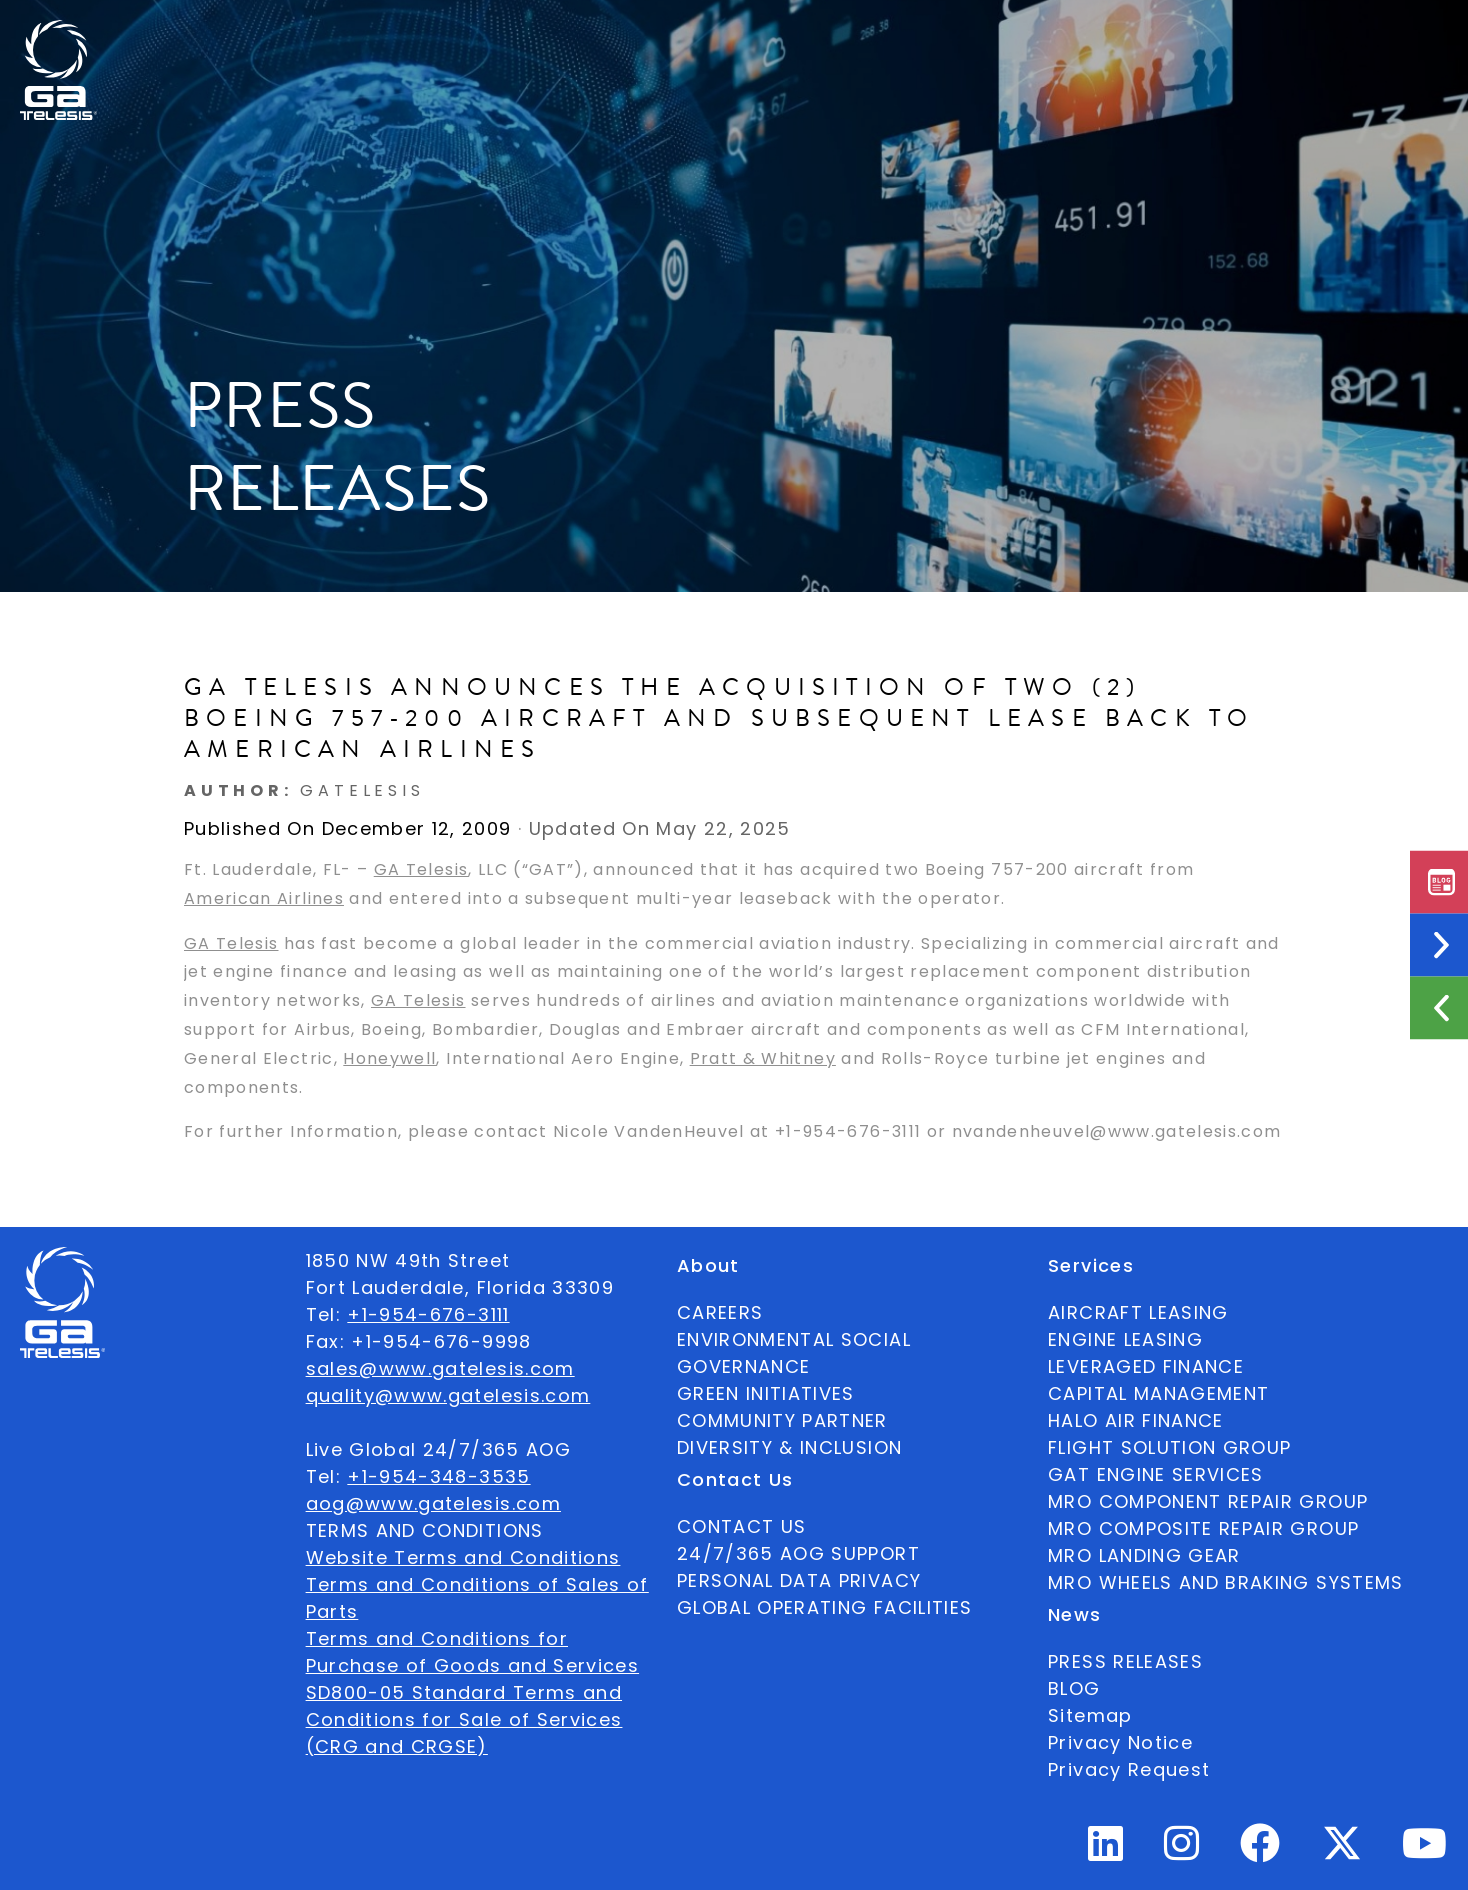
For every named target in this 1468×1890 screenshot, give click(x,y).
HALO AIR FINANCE (1136, 1420)
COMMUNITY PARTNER (782, 1420)
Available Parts (362, 35)
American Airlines (264, 898)
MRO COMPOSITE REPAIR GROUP (1203, 1528)
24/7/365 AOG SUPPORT (1137, 35)
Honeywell (389, 1058)
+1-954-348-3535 (438, 1476)
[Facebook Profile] (1260, 1851)
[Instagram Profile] (1182, 1851)
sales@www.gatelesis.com (440, 1368)
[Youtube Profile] (1425, 1851)
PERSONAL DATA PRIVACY (799, 1580)
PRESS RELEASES (1125, 1661)
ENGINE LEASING (1125, 1339)
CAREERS (720, 1312)
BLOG (1074, 1688)
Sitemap (1090, 1715)
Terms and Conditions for (437, 1638)
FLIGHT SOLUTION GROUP (1169, 1447)
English (1311, 35)
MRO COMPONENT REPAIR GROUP (1208, 1501)
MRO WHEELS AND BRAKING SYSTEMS (1226, 1582)
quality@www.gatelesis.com (448, 1395)
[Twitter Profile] (1342, 1856)
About (497, 35)
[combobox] (1311, 35)
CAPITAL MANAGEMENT (1158, 1393)
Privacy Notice (1120, 1742)
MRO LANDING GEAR (1144, 1555)
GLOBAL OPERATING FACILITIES (824, 1607)
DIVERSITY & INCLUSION (789, 1447)
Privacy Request (1129, 1769)
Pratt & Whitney (763, 1058)
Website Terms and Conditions (463, 1557)
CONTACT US (742, 1526)
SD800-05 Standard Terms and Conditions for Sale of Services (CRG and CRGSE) (464, 1719)
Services (739, 35)
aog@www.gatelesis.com (433, 1503)
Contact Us (954, 35)
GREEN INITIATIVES (766, 1393)
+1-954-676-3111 (428, 1314)
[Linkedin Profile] (1106, 1851)
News (838, 35)
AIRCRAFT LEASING (1138, 1312)
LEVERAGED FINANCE (1146, 1366)
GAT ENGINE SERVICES (1156, 1474)
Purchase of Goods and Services (473, 1665)
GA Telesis (421, 869)
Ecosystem (613, 35)
